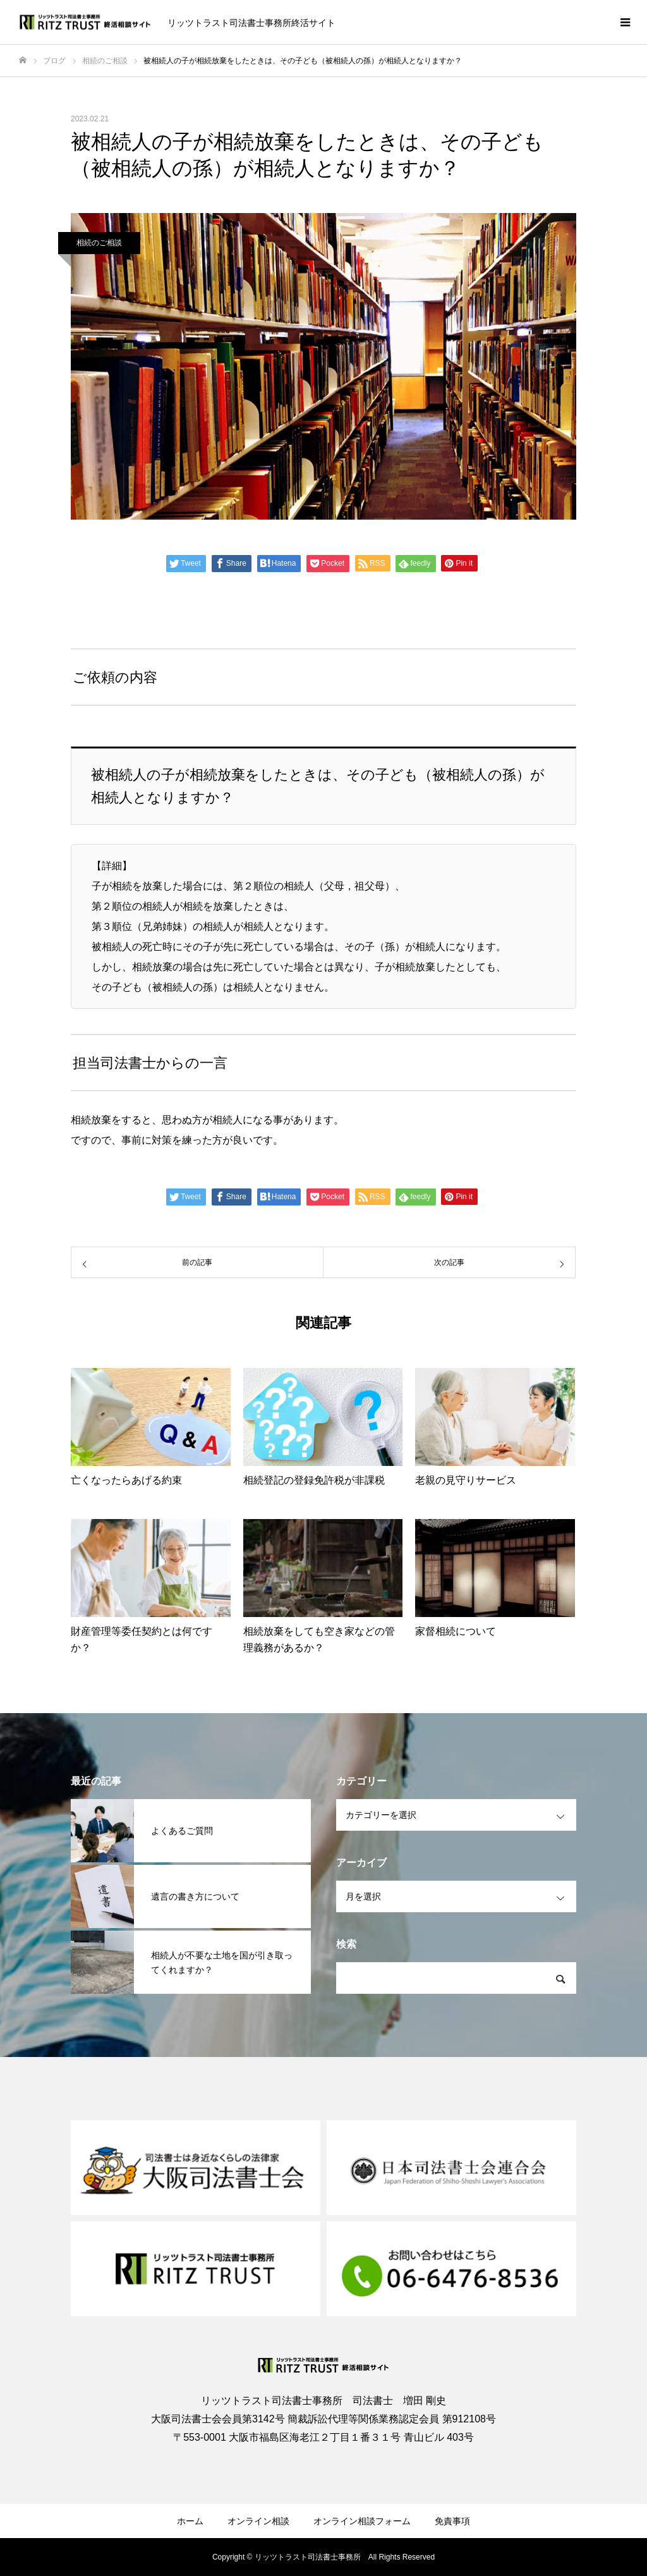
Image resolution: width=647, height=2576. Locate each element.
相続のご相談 (99, 242)
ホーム (190, 2521)
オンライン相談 (258, 2521)
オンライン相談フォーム (362, 2521)
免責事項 (452, 2521)
